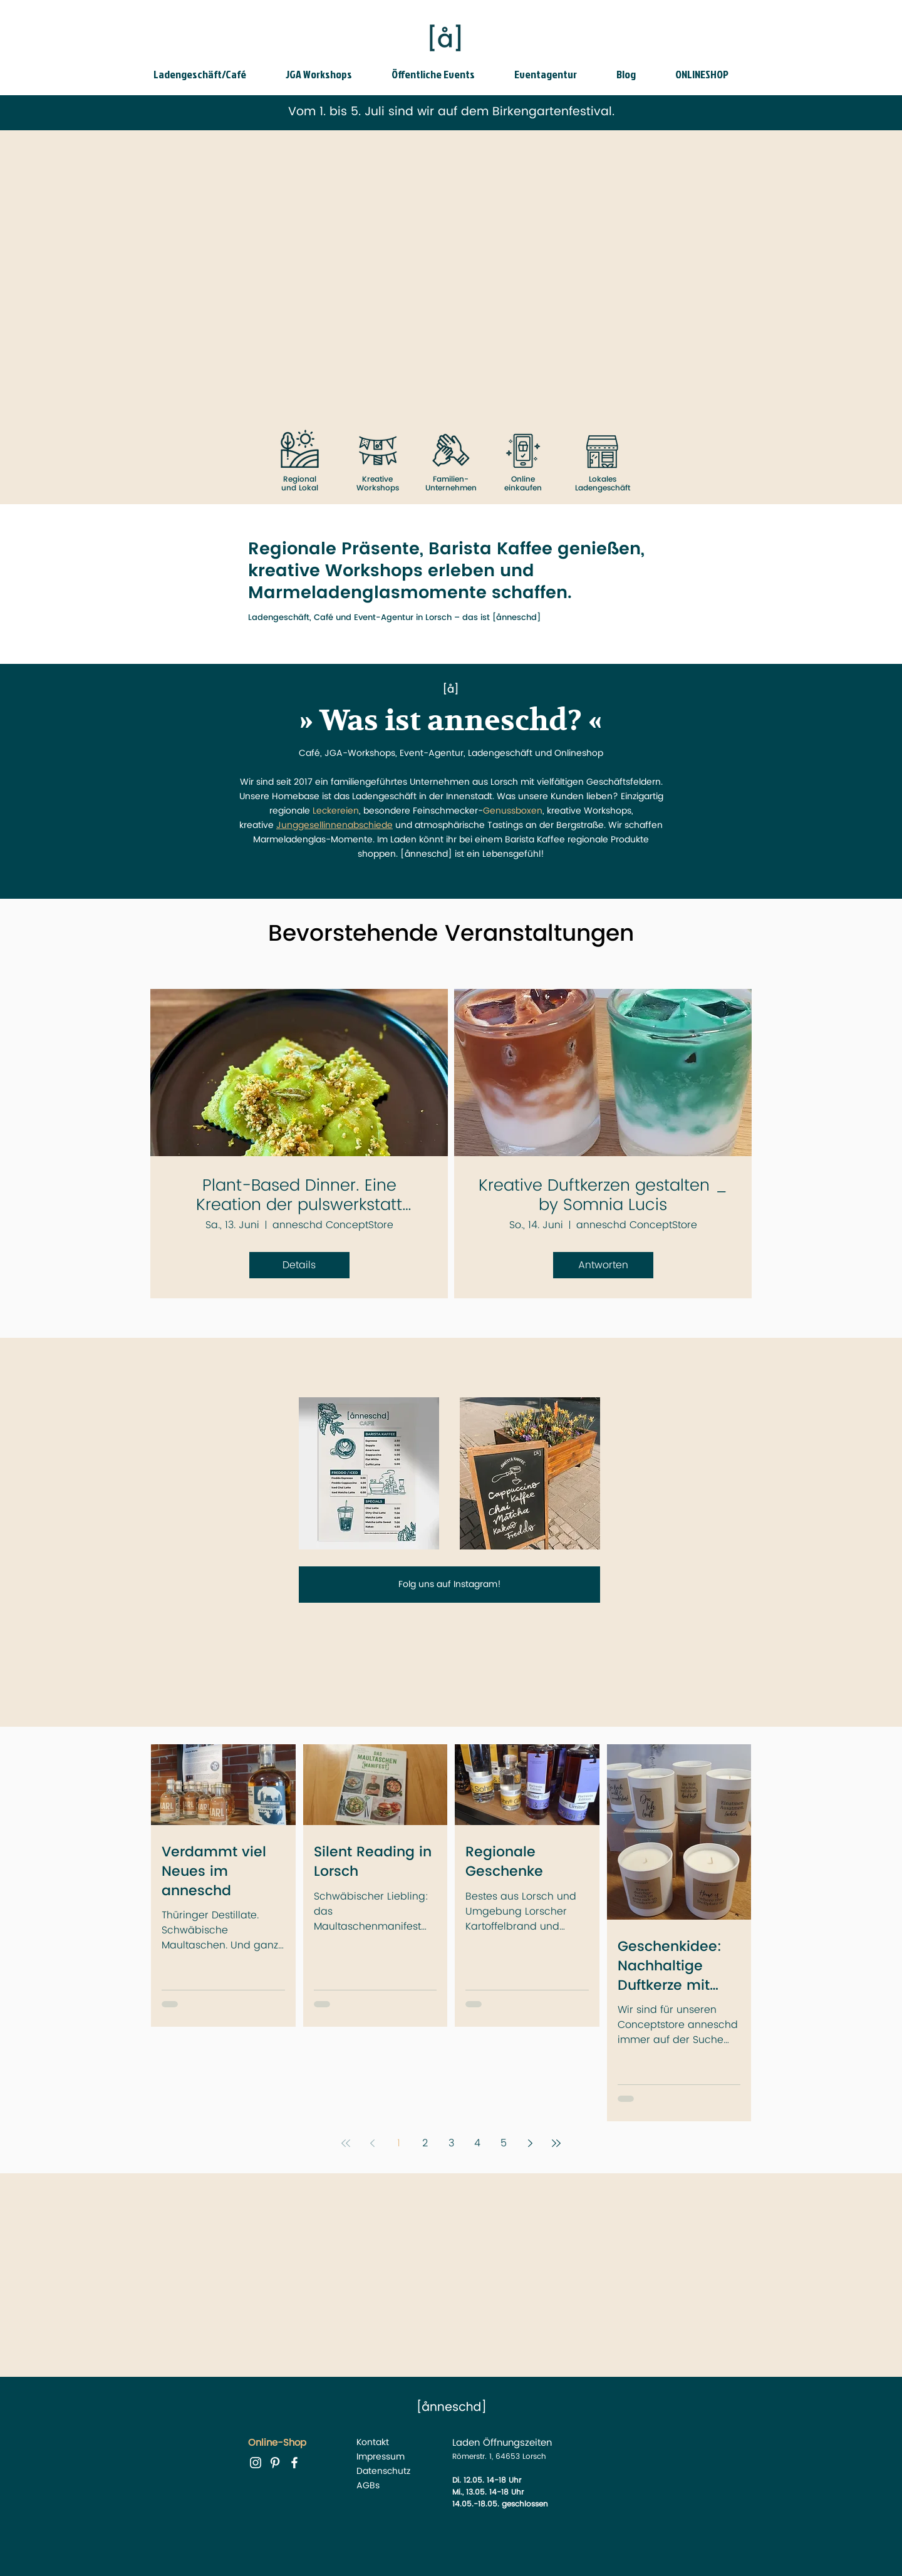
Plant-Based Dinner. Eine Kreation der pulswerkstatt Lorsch (299, 1195)
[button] (210, 75)
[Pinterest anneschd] (275, 2462)
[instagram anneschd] (255, 2462)
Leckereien (336, 811)
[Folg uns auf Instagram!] (449, 1584)
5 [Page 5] (503, 2143)
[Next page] (530, 2143)
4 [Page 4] (477, 2143)
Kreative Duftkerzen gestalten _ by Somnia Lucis (603, 1195)
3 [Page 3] (451, 2143)
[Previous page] (372, 2143)
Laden (466, 2443)
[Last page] (556, 2143)
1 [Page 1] (398, 2143)
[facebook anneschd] (294, 2462)
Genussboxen (512, 811)
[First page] (345, 2143)
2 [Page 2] (425, 2143)
